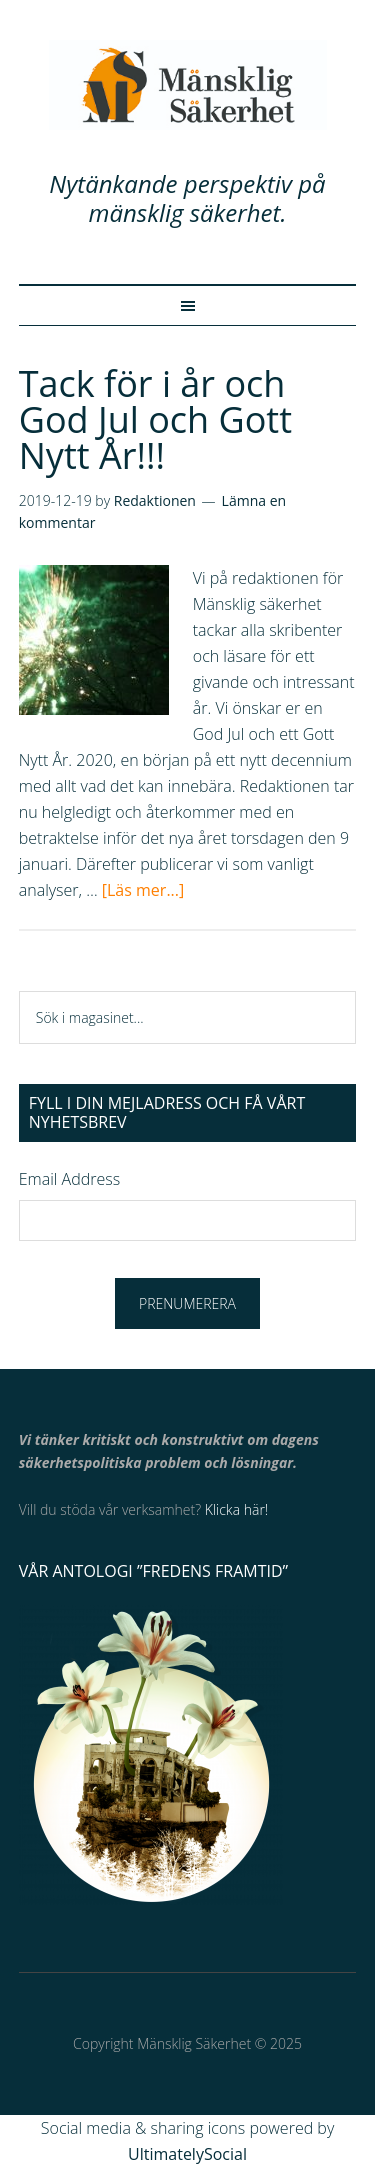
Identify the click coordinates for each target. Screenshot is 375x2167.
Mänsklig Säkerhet (188, 85)
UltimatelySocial (187, 2154)
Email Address (69, 1179)
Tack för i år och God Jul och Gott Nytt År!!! (155, 419)
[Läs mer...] (143, 890)
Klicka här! (236, 1509)
